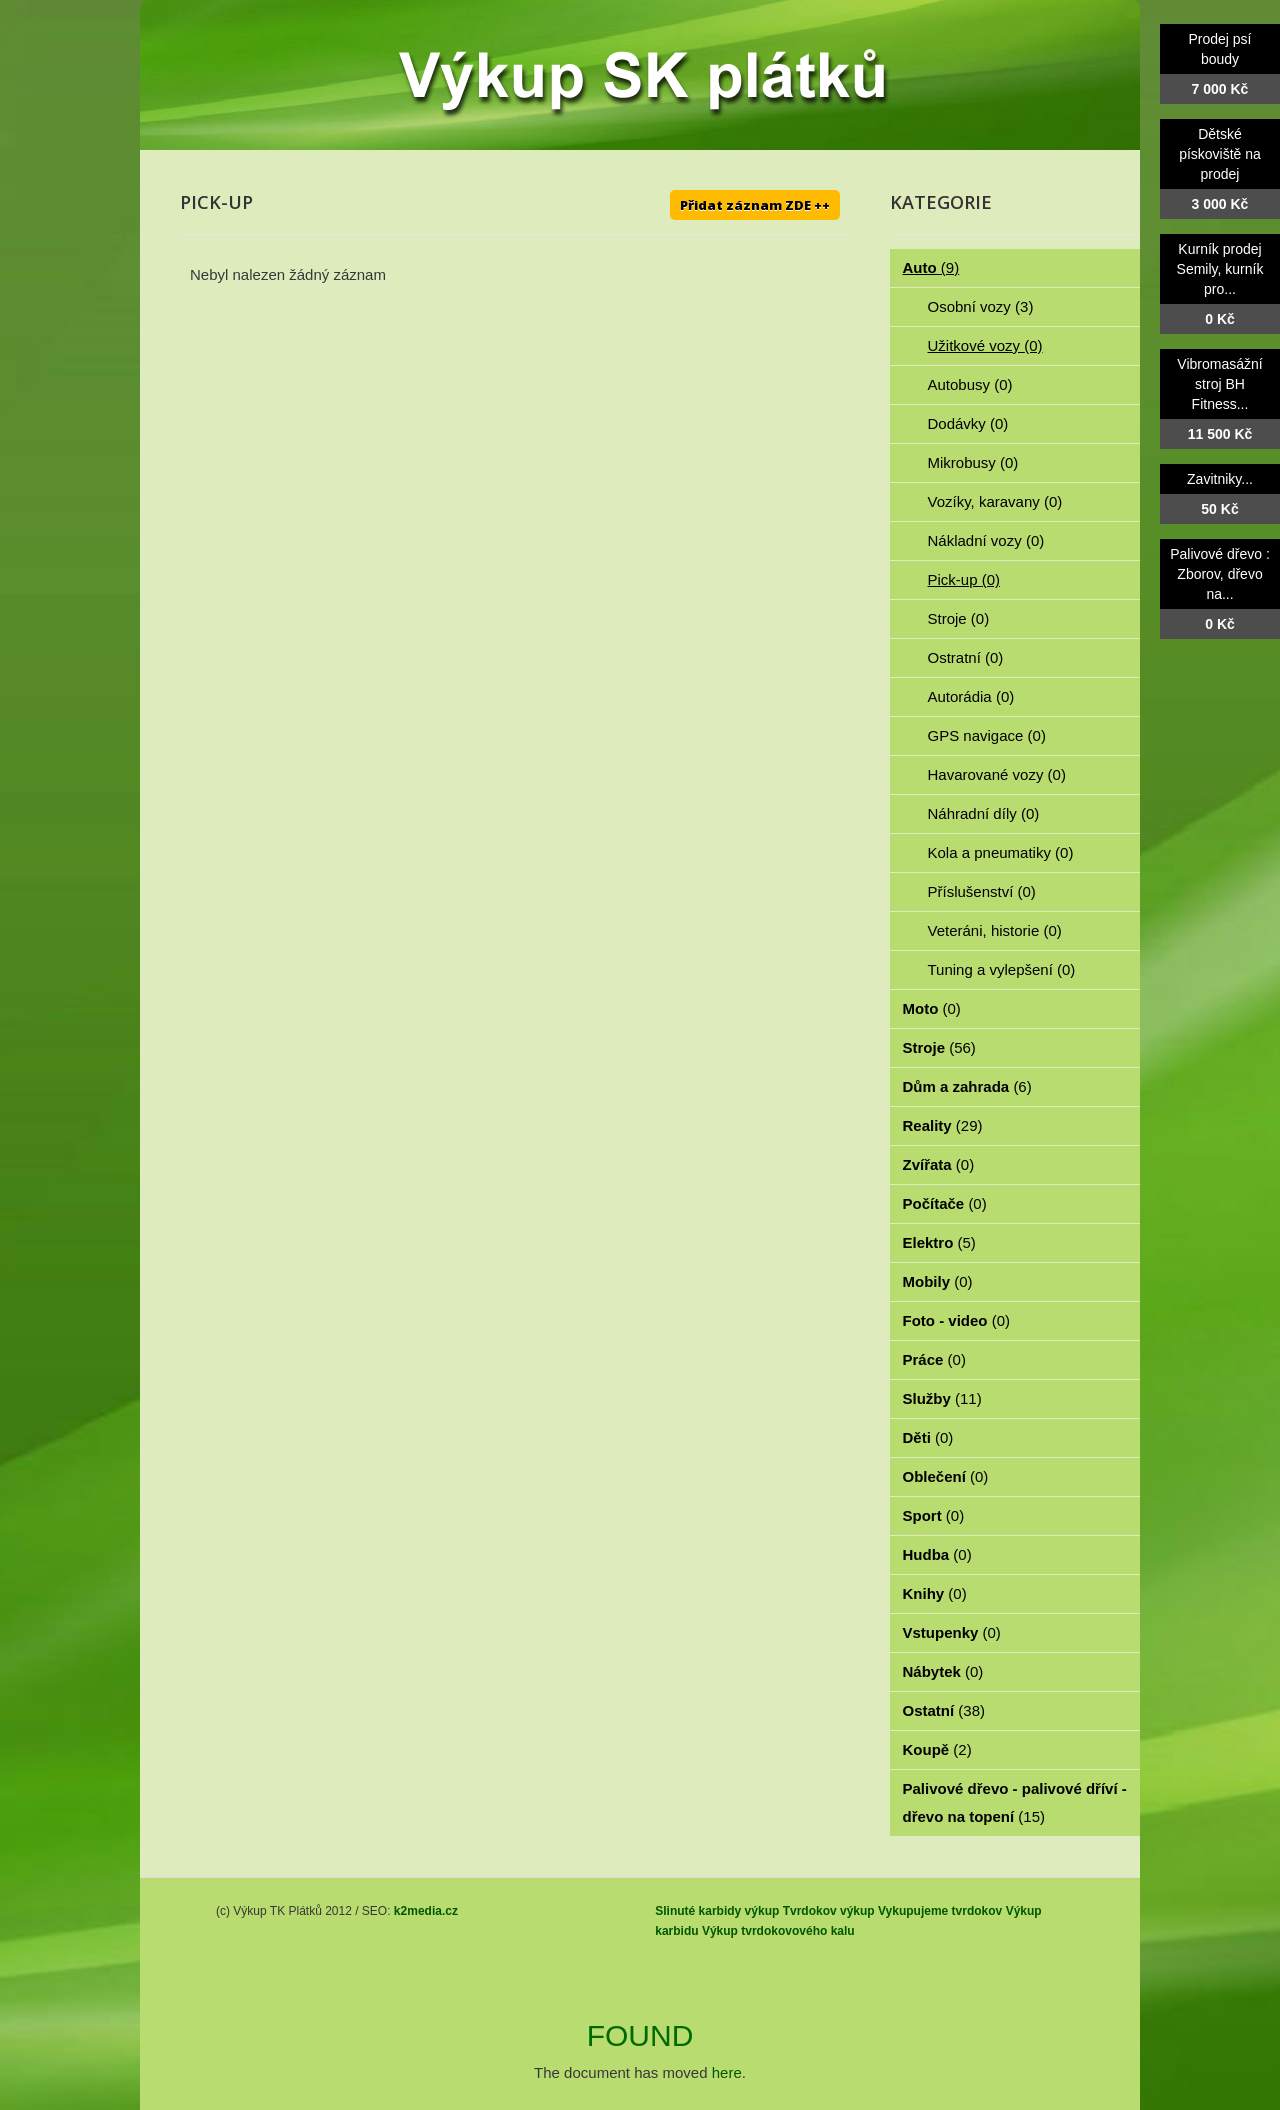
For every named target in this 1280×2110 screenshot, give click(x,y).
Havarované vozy (997, 774)
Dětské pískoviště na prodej (1220, 154)
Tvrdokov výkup (829, 1911)
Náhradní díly (984, 813)
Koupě (937, 1749)
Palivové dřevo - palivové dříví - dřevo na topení (1015, 1802)
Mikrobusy (973, 462)
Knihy (935, 1593)
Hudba (937, 1554)
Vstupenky (952, 1632)
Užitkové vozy (985, 345)
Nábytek (943, 1671)
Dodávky (968, 423)
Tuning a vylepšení (1002, 969)
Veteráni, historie (995, 930)
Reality (943, 1125)
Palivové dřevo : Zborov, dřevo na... (1220, 574)
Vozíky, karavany (995, 501)
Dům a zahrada (967, 1086)
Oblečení (946, 1476)
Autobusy (970, 384)
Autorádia (971, 696)
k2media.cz (426, 1911)
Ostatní (944, 1710)
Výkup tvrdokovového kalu (778, 1931)
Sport (934, 1515)
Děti (928, 1437)
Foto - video (957, 1320)
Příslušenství (982, 891)
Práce (934, 1359)
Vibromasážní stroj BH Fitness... (1219, 384)
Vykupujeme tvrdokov (940, 1911)
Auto (931, 267)
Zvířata (939, 1164)
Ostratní (966, 657)
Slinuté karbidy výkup (717, 1911)
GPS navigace (987, 735)
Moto (932, 1008)
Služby (942, 1398)
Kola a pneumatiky (1001, 852)
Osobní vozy (981, 306)
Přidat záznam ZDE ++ (755, 205)
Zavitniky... (1220, 479)
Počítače (945, 1203)
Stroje (959, 618)
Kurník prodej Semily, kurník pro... (1220, 269)
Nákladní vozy (986, 540)
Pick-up (964, 579)
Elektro (939, 1242)
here (727, 2072)
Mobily (938, 1281)
